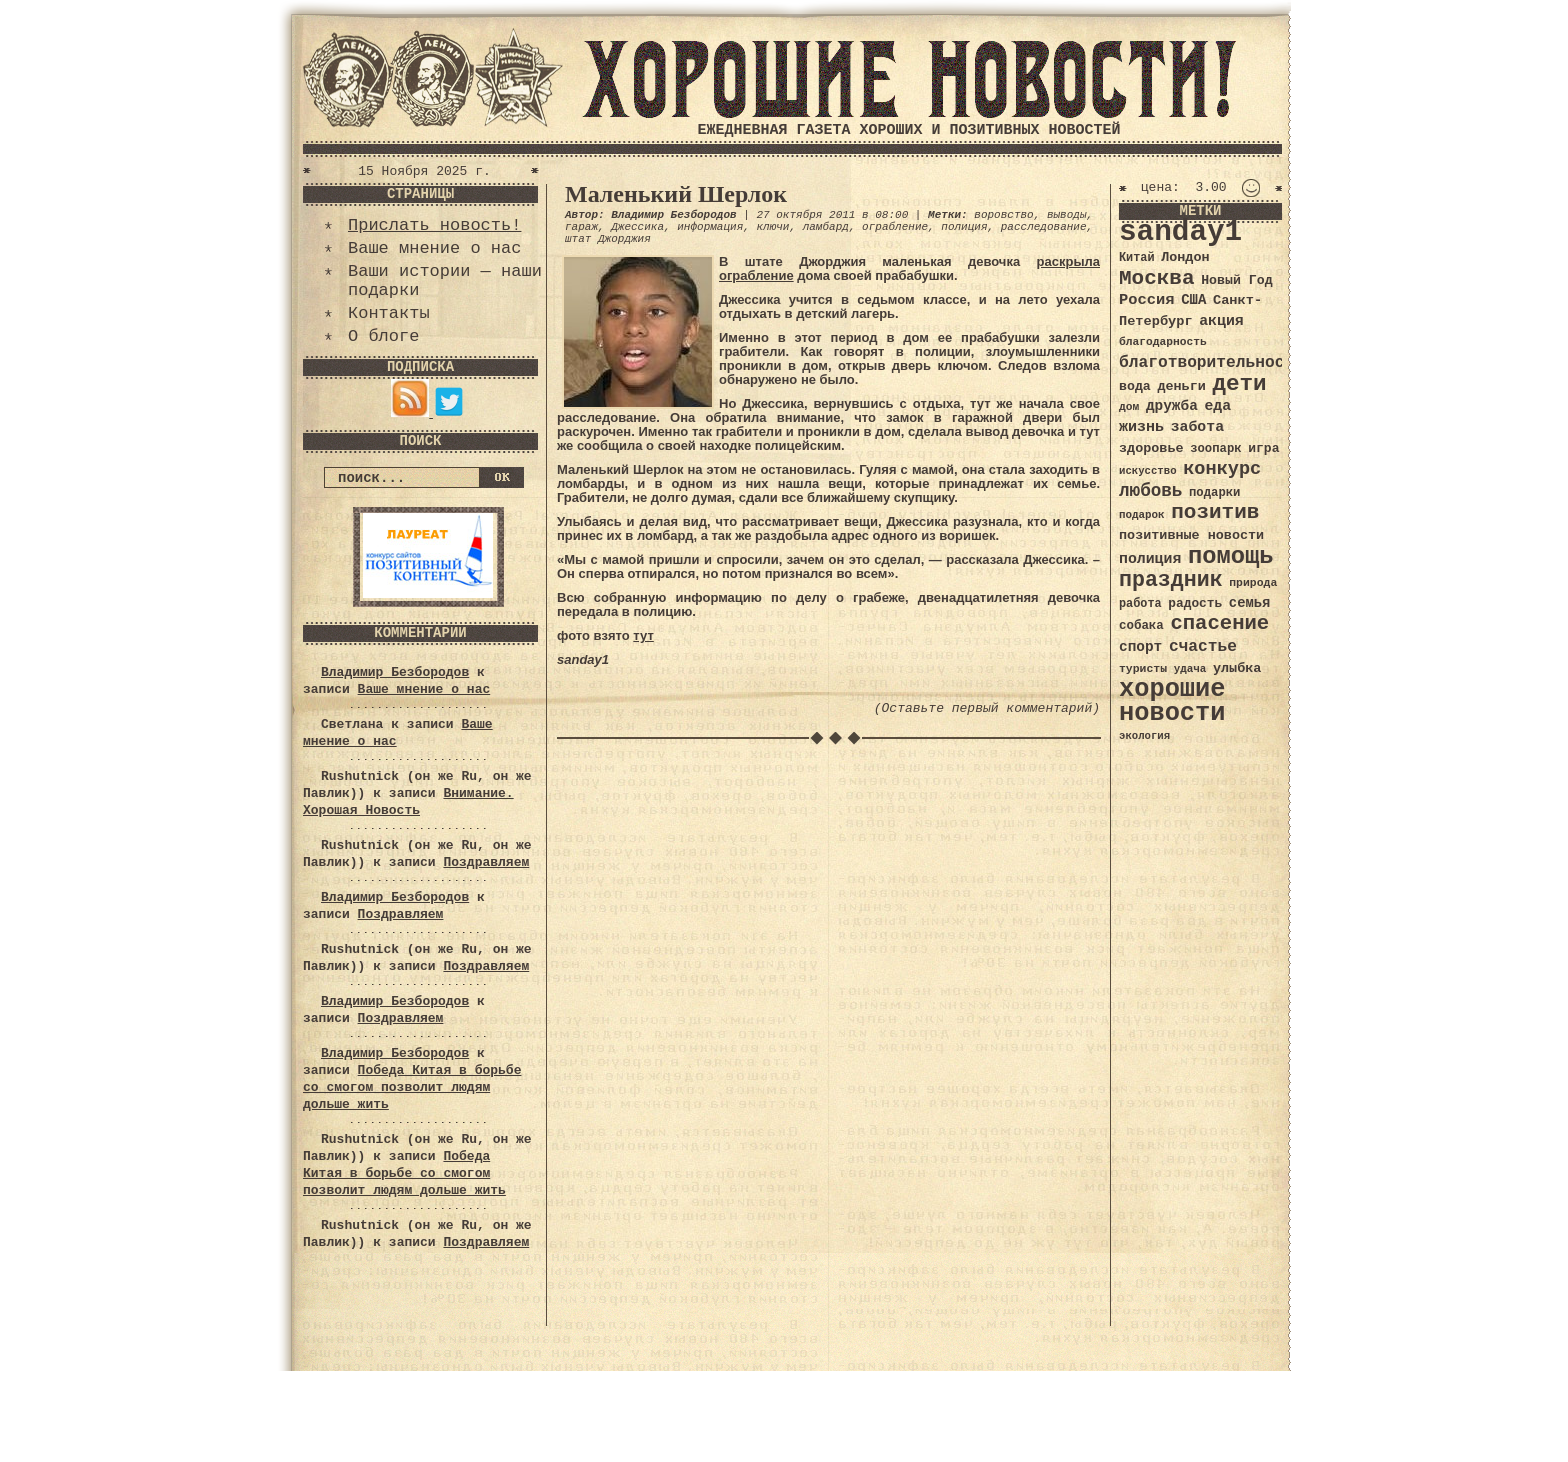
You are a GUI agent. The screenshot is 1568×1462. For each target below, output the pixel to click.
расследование (1044, 227)
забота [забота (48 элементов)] (1197, 427)
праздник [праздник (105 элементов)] (1171, 580)
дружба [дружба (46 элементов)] (1172, 406)
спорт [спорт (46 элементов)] (1140, 647)
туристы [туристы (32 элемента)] (1143, 668)
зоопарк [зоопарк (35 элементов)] (1215, 449)
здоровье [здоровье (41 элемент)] (1151, 448)
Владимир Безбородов (395, 672)
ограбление (895, 227)
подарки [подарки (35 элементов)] (1214, 493)
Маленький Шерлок (676, 194)
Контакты (389, 313)
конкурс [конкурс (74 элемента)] (1222, 469)
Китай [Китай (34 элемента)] (1137, 258)
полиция (964, 227)
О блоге (383, 336)
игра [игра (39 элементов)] (1263, 448)
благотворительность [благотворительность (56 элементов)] (1211, 362)
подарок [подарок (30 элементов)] (1142, 515)
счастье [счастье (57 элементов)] (1203, 646)
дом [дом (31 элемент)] (1129, 407)
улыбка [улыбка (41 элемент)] (1237, 668)
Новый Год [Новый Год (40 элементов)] (1236, 280)
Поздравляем (486, 862)
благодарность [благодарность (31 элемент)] (1163, 342)
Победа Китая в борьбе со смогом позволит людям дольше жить (412, 1087)
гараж (581, 227)
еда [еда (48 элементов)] (1217, 406)
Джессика (637, 227)
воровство (1003, 215)
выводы (1067, 215)
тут (643, 635)
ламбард (826, 227)
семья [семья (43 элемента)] (1250, 603)
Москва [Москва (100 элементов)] (1157, 278)
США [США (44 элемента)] (1193, 300)
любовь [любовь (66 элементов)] (1150, 491)
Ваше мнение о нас (434, 248)
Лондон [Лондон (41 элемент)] (1185, 257)
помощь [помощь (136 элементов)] (1231, 556)
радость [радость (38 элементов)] (1195, 603)
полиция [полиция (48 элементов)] (1150, 559)
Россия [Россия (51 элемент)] (1147, 300)
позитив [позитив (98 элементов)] (1215, 512)
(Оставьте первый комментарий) (987, 708)
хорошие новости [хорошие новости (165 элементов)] (1172, 701)
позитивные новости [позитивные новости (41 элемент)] (1191, 535)
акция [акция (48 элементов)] (1221, 321)
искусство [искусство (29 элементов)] (1148, 471)
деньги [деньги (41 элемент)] (1181, 386)
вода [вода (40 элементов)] (1135, 386)
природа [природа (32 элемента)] (1253, 582)
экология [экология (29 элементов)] (1144, 736)
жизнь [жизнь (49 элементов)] (1141, 427)
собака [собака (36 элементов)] (1141, 626)
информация (710, 227)
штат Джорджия (608, 239)
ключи (772, 227)
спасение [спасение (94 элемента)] (1219, 623)
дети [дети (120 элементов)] (1239, 384)
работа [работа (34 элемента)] (1140, 604)
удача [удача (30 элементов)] (1190, 669)
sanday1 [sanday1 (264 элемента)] (1180, 232)
